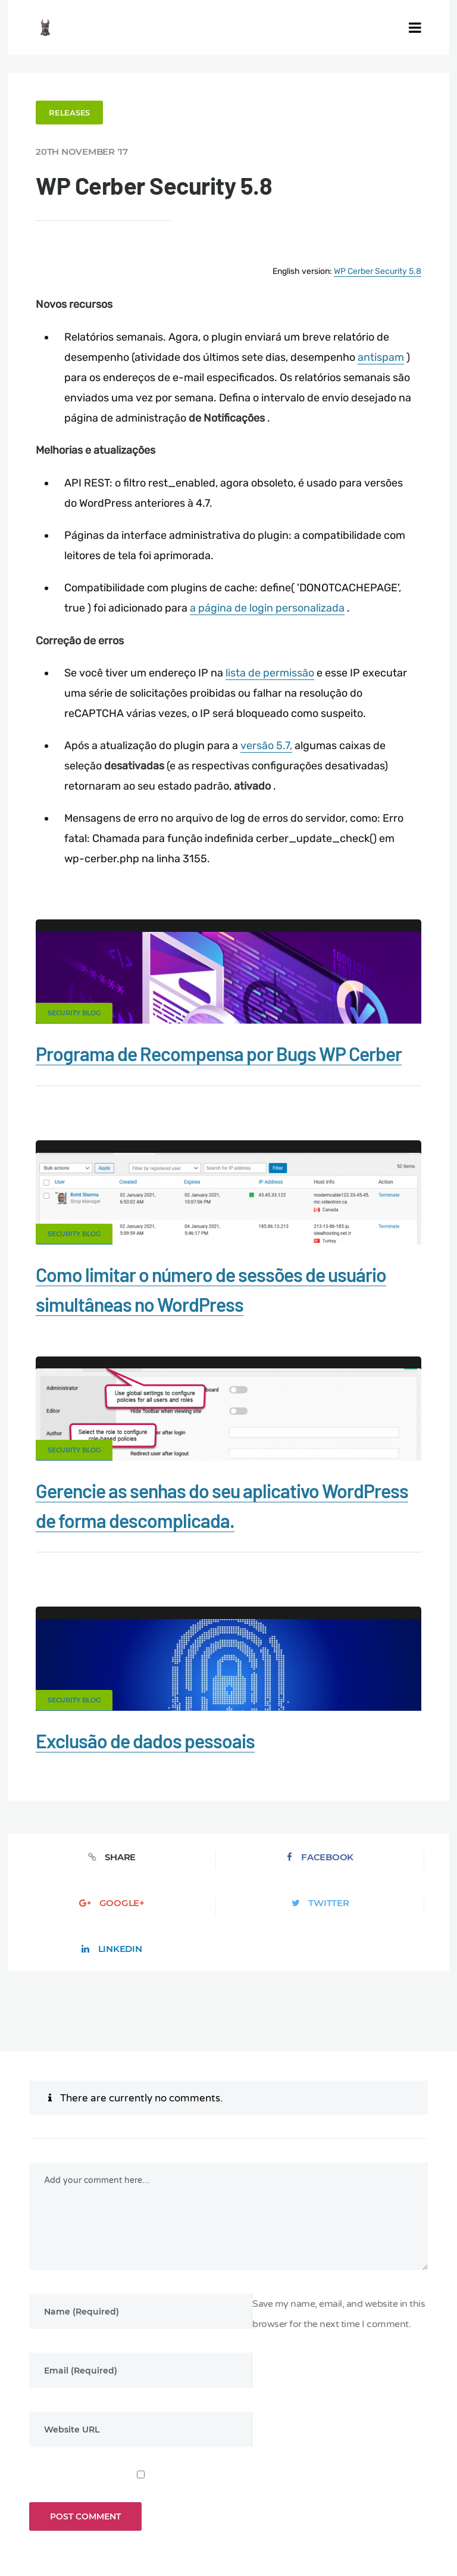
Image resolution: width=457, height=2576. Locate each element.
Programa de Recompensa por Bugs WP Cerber (222, 1051)
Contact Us (151, 2451)
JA (315, 2514)
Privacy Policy (278, 2471)
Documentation (228, 2451)
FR (250, 2514)
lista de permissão (272, 670)
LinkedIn (402, 1851)
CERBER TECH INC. (66, 2451)
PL (292, 2514)
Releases (72, 112)
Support (346, 2471)
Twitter (315, 1851)
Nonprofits (407, 2471)
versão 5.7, (269, 743)
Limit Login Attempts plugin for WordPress (256, 2506)
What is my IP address (184, 2471)
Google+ (228, 1851)
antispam (384, 354)
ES (237, 2514)
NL (278, 2514)
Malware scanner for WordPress (345, 2451)
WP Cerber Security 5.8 (374, 270)
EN (210, 2514)
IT (303, 2514)
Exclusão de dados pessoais (148, 1736)
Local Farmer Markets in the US (322, 2492)
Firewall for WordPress (73, 2471)
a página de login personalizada (270, 605)
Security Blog (77, 1010)
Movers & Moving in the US (188, 2492)
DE (223, 2514)
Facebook (141, 1851)
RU (264, 2514)
